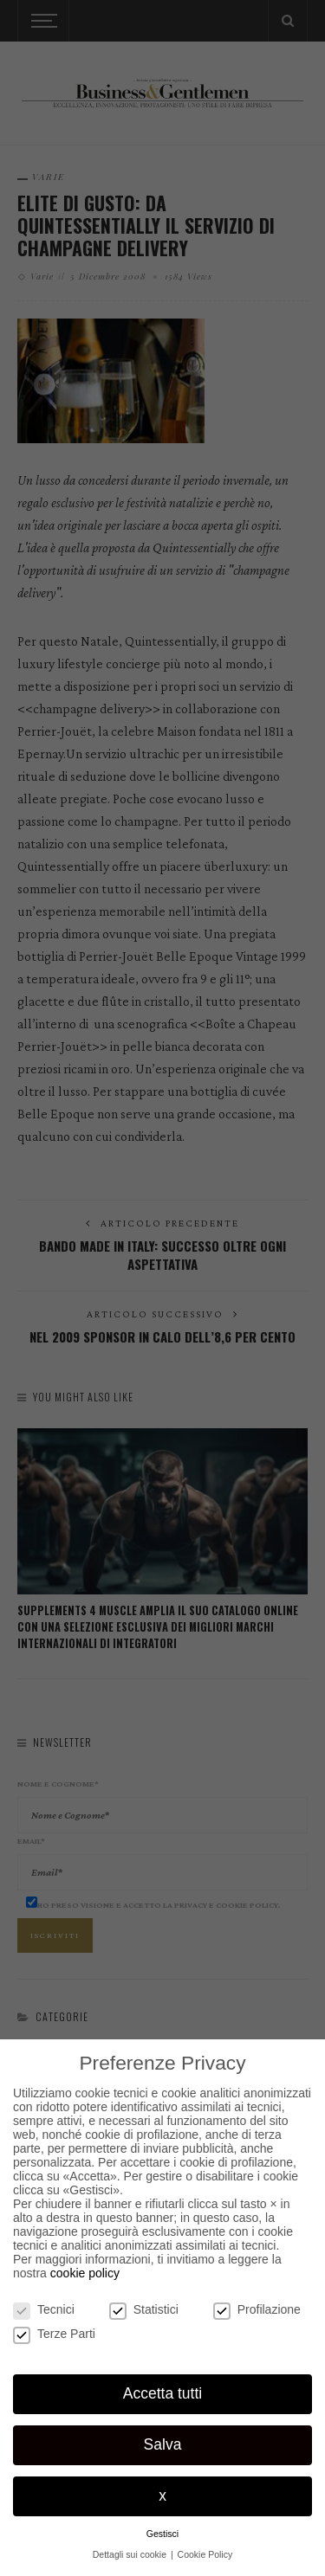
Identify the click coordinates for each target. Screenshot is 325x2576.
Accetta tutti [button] (162, 2393)
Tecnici (44, 2309)
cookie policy (85, 2273)
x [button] (162, 2495)
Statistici (144, 2309)
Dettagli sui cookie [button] (131, 2554)
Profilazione (257, 2309)
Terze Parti (54, 2334)
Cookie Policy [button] (205, 2554)
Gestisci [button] (162, 2533)
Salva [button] (163, 2444)
